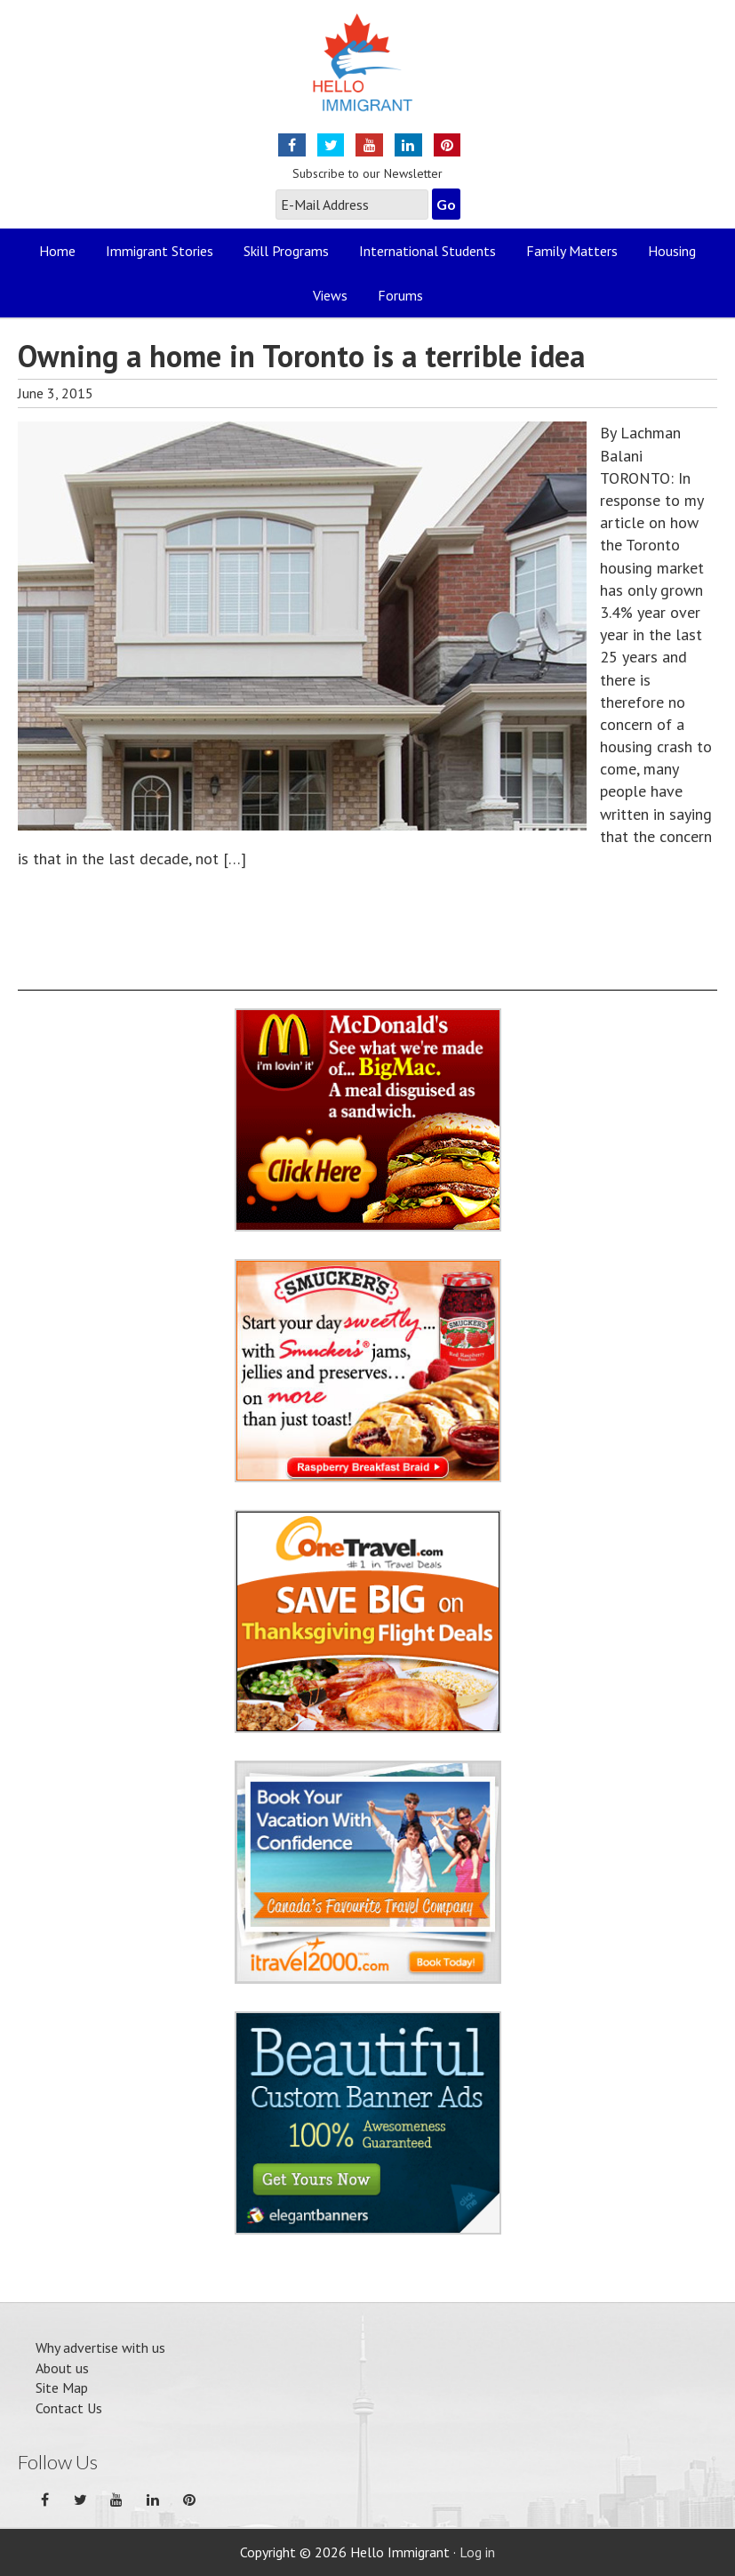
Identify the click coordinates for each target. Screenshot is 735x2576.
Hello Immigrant (367, 73)
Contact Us (69, 2408)
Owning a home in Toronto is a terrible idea (301, 355)
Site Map (62, 2387)
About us (62, 2368)
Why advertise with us (100, 2347)
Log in (477, 2552)
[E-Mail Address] (352, 204)
